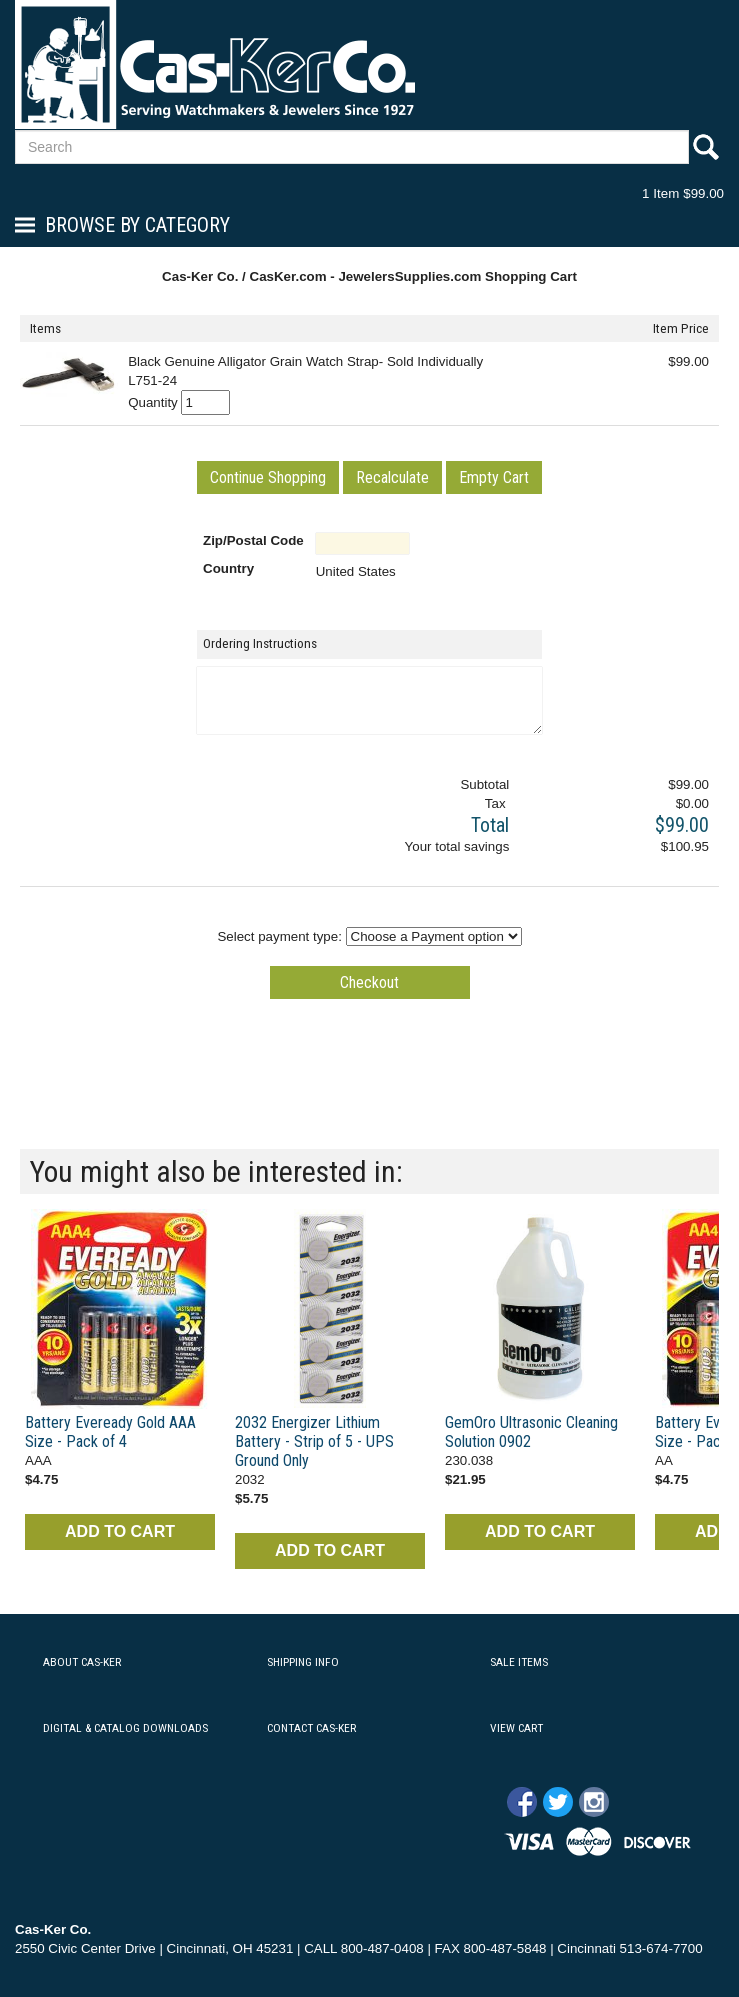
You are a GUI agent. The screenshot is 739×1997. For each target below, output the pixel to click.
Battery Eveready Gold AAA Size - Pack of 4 (110, 1432)
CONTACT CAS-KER (311, 1728)
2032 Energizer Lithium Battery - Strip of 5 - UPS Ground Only (314, 1441)
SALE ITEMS (519, 1662)
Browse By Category (137, 225)
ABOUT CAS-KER (82, 1662)
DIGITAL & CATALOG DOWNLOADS (125, 1728)
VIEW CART (516, 1728)
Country (228, 568)
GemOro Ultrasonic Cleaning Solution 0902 (531, 1432)
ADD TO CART (120, 1531)
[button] (268, 477)
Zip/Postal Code (253, 540)
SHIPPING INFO (303, 1662)
